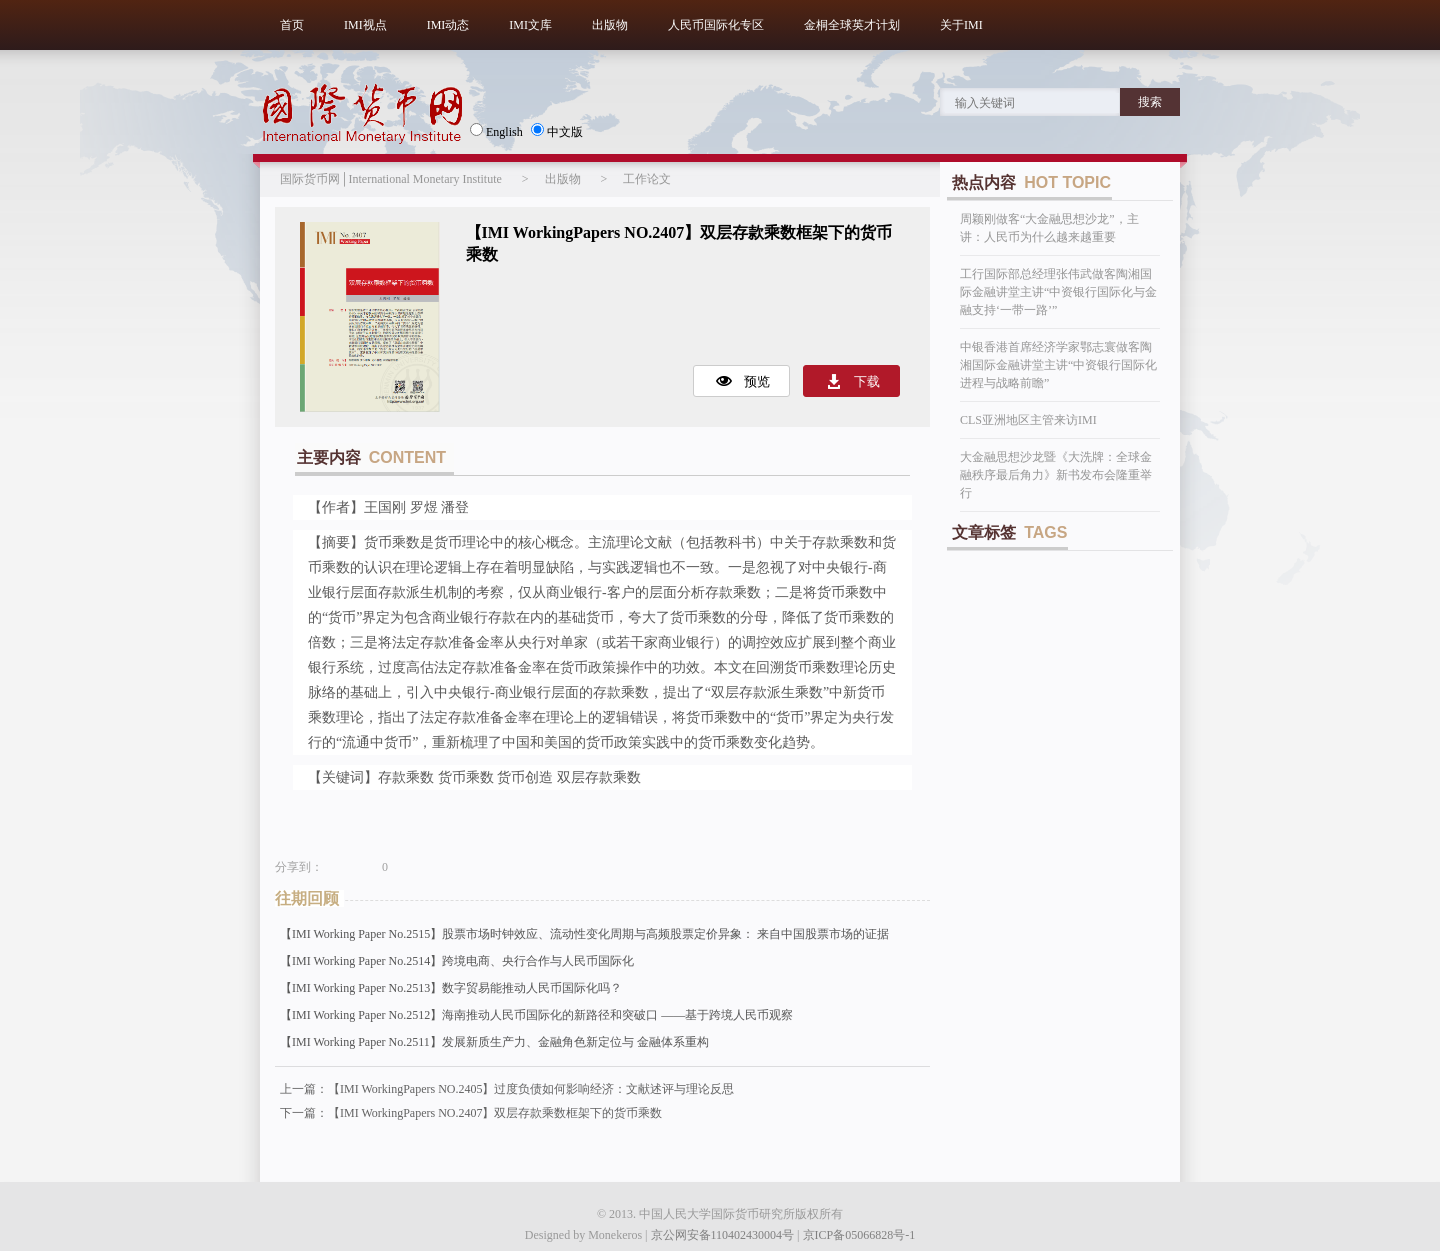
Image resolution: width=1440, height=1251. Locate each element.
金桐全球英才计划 (852, 25)
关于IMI (961, 25)
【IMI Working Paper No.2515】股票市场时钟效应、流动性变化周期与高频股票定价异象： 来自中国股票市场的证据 (584, 934)
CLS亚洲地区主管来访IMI (1028, 420)
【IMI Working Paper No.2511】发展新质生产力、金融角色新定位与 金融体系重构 (494, 1042)
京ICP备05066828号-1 (859, 1235)
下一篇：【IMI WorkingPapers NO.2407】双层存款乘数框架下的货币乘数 (471, 1113)
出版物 (610, 25)
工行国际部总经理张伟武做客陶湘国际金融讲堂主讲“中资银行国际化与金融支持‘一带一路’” (1058, 292)
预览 (757, 381)
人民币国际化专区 (716, 25)
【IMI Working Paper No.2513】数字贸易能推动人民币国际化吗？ (451, 988)
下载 (867, 381)
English (496, 131)
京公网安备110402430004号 (723, 1235)
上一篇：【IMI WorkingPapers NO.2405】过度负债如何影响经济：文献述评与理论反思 (507, 1089)
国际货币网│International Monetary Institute (391, 179)
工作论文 (647, 179)
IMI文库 (530, 25)
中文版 (557, 131)
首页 (292, 25)
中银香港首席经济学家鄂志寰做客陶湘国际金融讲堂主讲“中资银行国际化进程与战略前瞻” (1058, 365)
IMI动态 (448, 25)
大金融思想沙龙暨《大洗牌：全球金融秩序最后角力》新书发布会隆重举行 (1056, 475)
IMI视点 (365, 25)
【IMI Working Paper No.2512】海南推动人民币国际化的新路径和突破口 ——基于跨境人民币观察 (536, 1015)
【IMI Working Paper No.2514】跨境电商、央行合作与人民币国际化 (457, 961)
